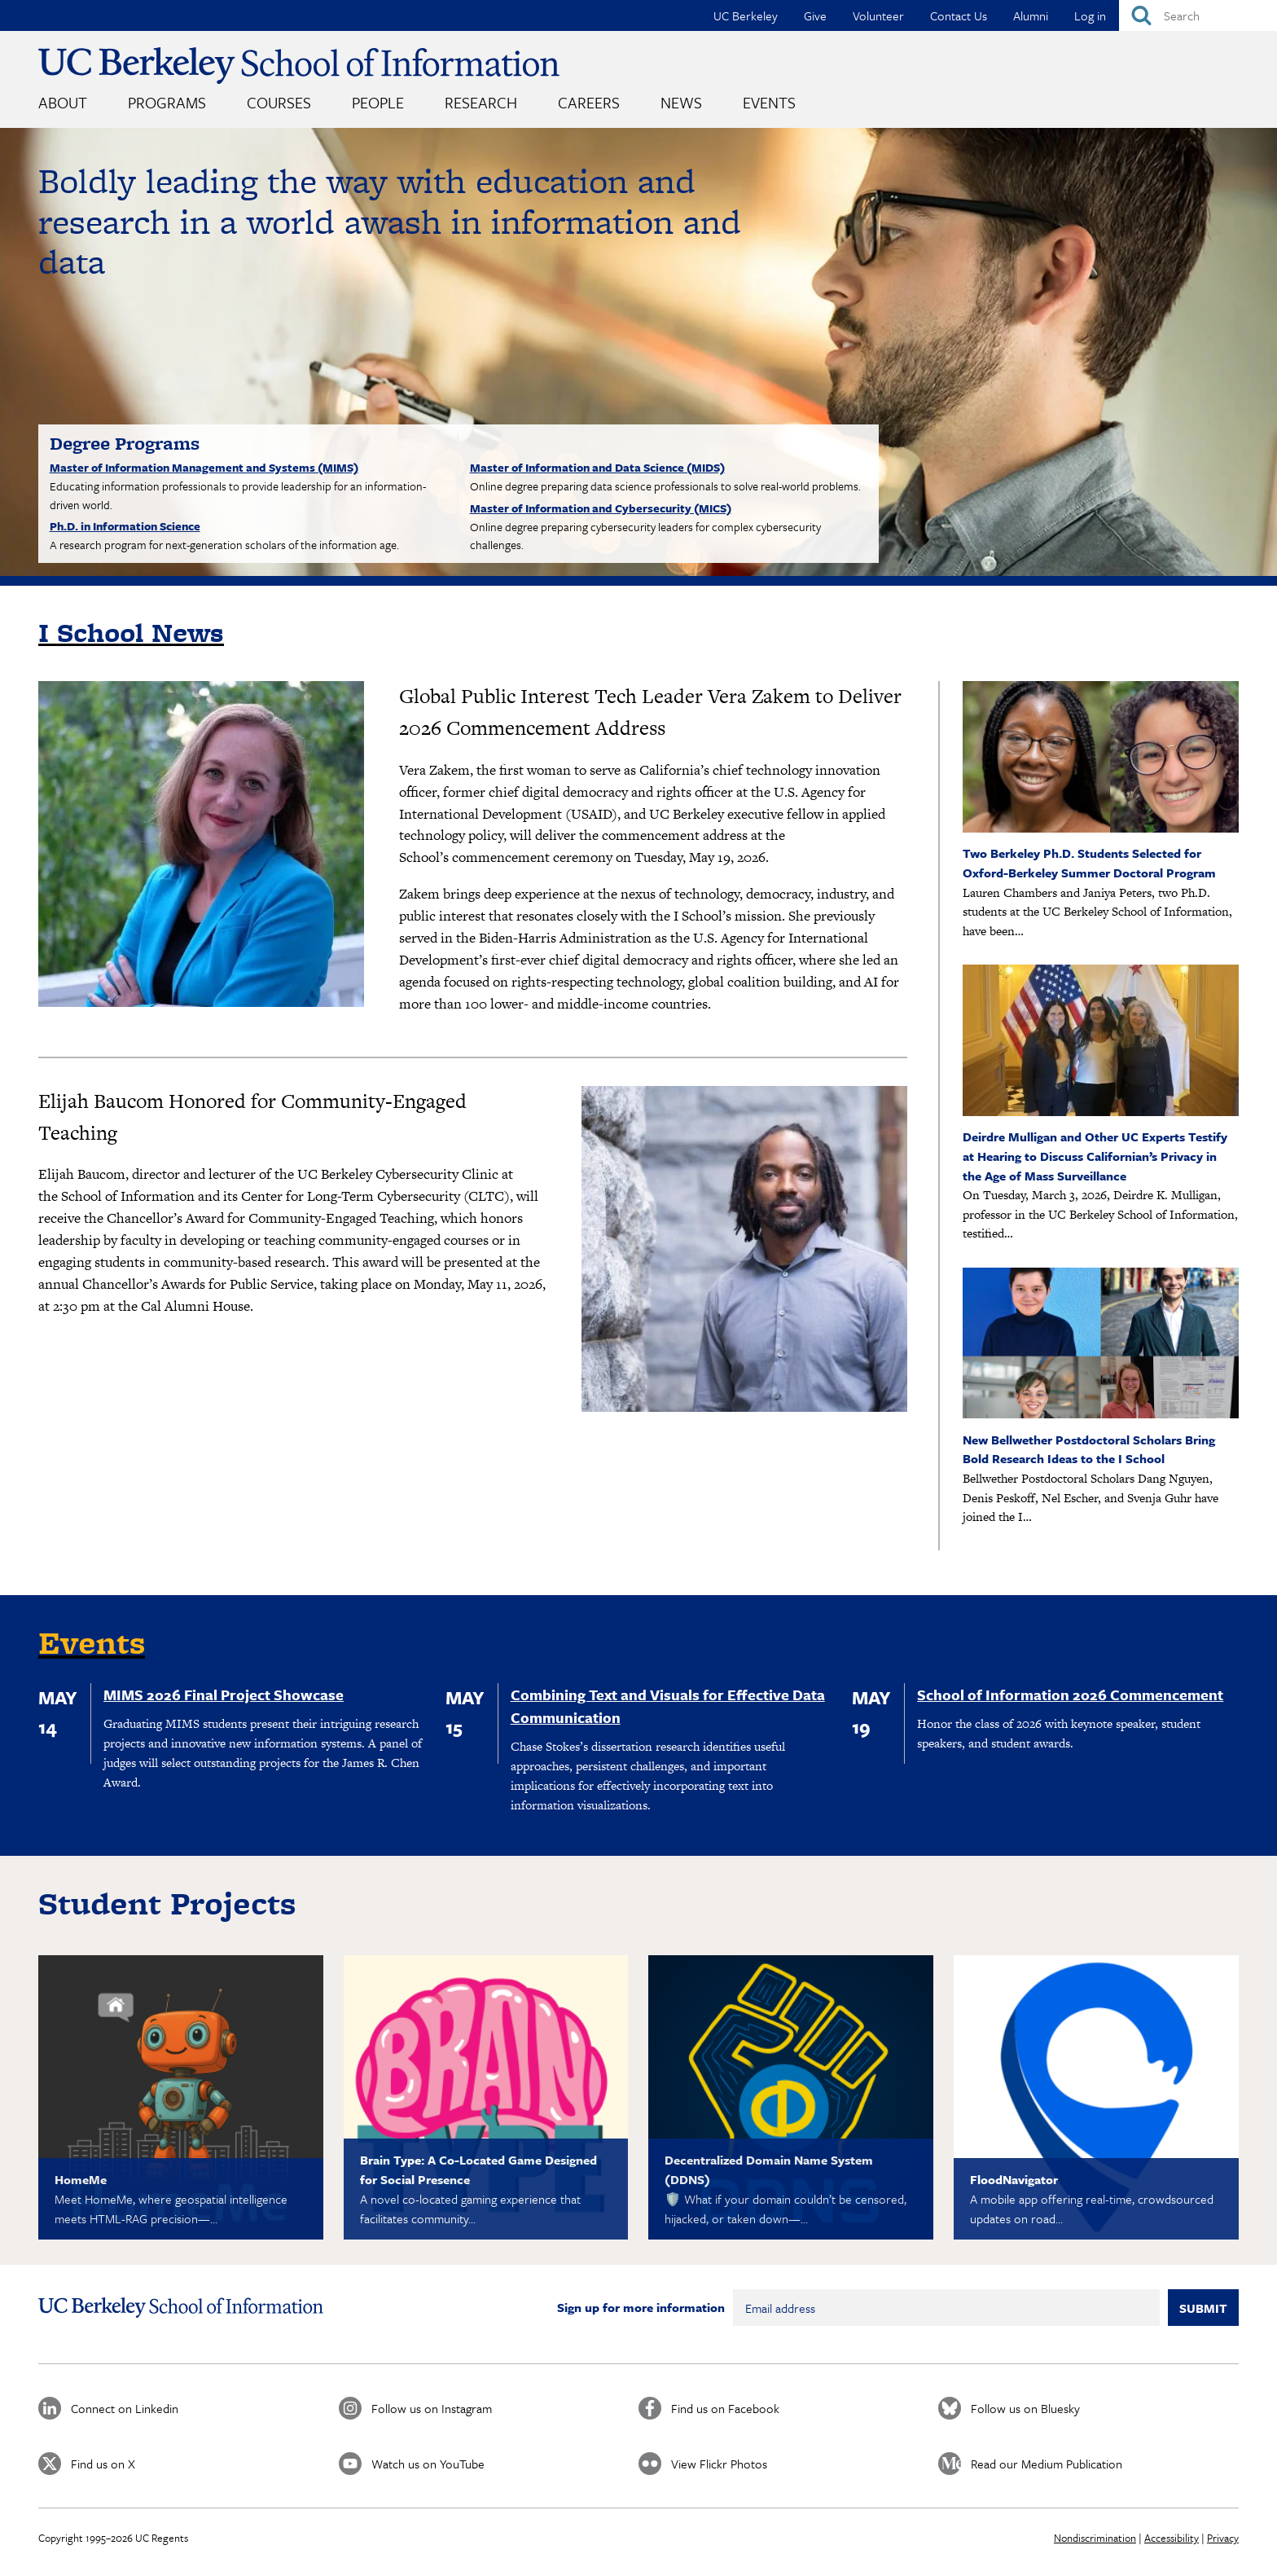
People (378, 102)
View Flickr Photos (719, 2464)
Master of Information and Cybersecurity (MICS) (600, 508)
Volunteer (878, 15)
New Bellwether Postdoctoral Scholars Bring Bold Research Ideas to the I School (1089, 1449)
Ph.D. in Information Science (125, 525)
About (62, 102)
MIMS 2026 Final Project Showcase (223, 1694)
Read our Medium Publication (1046, 2464)
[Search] (1198, 15)
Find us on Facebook (725, 2408)
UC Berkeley (745, 15)
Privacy (1223, 2538)
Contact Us (958, 15)
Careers (589, 102)
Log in (1090, 15)
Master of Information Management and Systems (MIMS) (204, 467)
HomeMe (81, 2179)
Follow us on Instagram (431, 2408)
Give (815, 15)
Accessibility (1171, 2538)
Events (769, 102)
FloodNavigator (1014, 2179)
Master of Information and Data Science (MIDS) (597, 467)
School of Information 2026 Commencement (1070, 1694)
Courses (279, 102)
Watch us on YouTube (428, 2464)
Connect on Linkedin (124, 2408)
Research (481, 102)
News (681, 102)
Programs (167, 102)
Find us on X (103, 2464)
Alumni (1030, 15)
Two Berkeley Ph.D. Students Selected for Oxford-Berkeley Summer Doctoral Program (1089, 862)
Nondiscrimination (1095, 2538)
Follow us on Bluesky (1025, 2408)
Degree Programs (125, 443)
